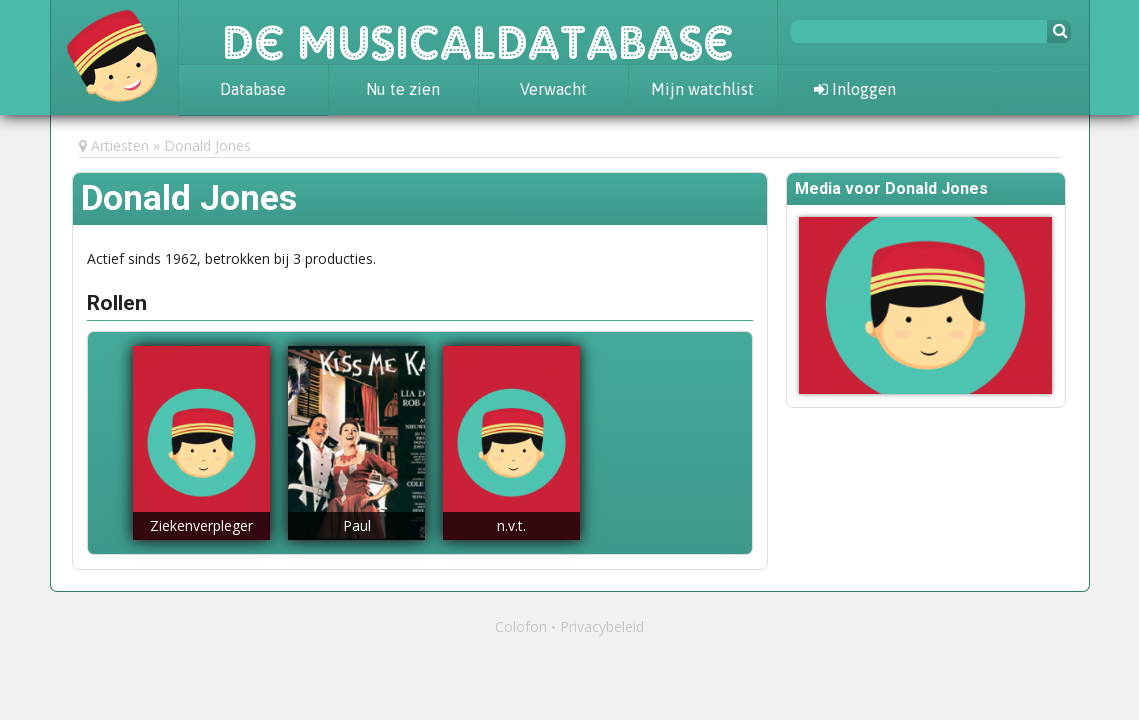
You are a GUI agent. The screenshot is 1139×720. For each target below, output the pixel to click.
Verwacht (553, 89)
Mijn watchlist (702, 89)
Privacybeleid (602, 626)
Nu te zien (403, 89)
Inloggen (855, 89)
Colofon (521, 626)
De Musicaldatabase (478, 32)
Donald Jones (207, 145)
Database (253, 89)
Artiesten (120, 145)
